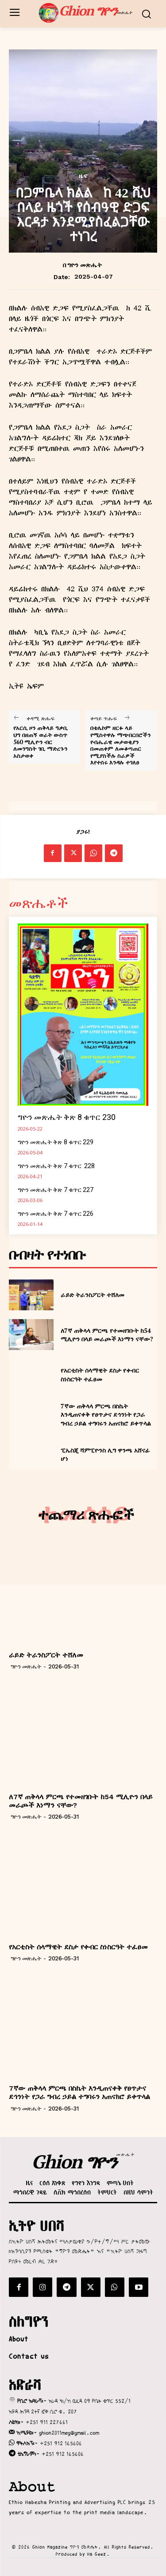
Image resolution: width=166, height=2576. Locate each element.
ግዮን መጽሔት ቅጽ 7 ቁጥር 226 (55, 1213)
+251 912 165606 (61, 2443)
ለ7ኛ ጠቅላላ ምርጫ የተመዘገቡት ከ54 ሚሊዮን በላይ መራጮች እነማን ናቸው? (107, 1334)
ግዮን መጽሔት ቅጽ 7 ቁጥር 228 (56, 1165)
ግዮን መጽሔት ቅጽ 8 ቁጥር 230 (67, 1117)
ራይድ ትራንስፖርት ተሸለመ (92, 1294)
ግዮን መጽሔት (84, 265)
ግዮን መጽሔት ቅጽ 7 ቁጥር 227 (55, 1189)
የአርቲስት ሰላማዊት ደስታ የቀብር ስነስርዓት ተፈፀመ (100, 1374)
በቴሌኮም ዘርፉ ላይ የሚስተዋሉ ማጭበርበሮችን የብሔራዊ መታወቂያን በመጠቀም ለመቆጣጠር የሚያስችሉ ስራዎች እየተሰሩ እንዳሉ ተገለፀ (120, 745)
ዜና (83, 176)
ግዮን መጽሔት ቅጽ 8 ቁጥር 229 (55, 1142)
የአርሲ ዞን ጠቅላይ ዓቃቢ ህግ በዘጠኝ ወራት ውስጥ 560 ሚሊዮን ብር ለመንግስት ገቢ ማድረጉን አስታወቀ (40, 742)
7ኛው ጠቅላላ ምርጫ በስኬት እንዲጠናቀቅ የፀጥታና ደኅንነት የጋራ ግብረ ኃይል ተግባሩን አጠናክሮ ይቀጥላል (106, 1414)
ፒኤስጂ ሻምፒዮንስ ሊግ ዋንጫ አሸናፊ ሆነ (105, 1454)
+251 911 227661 (47, 2422)
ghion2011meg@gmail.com (69, 2432)
